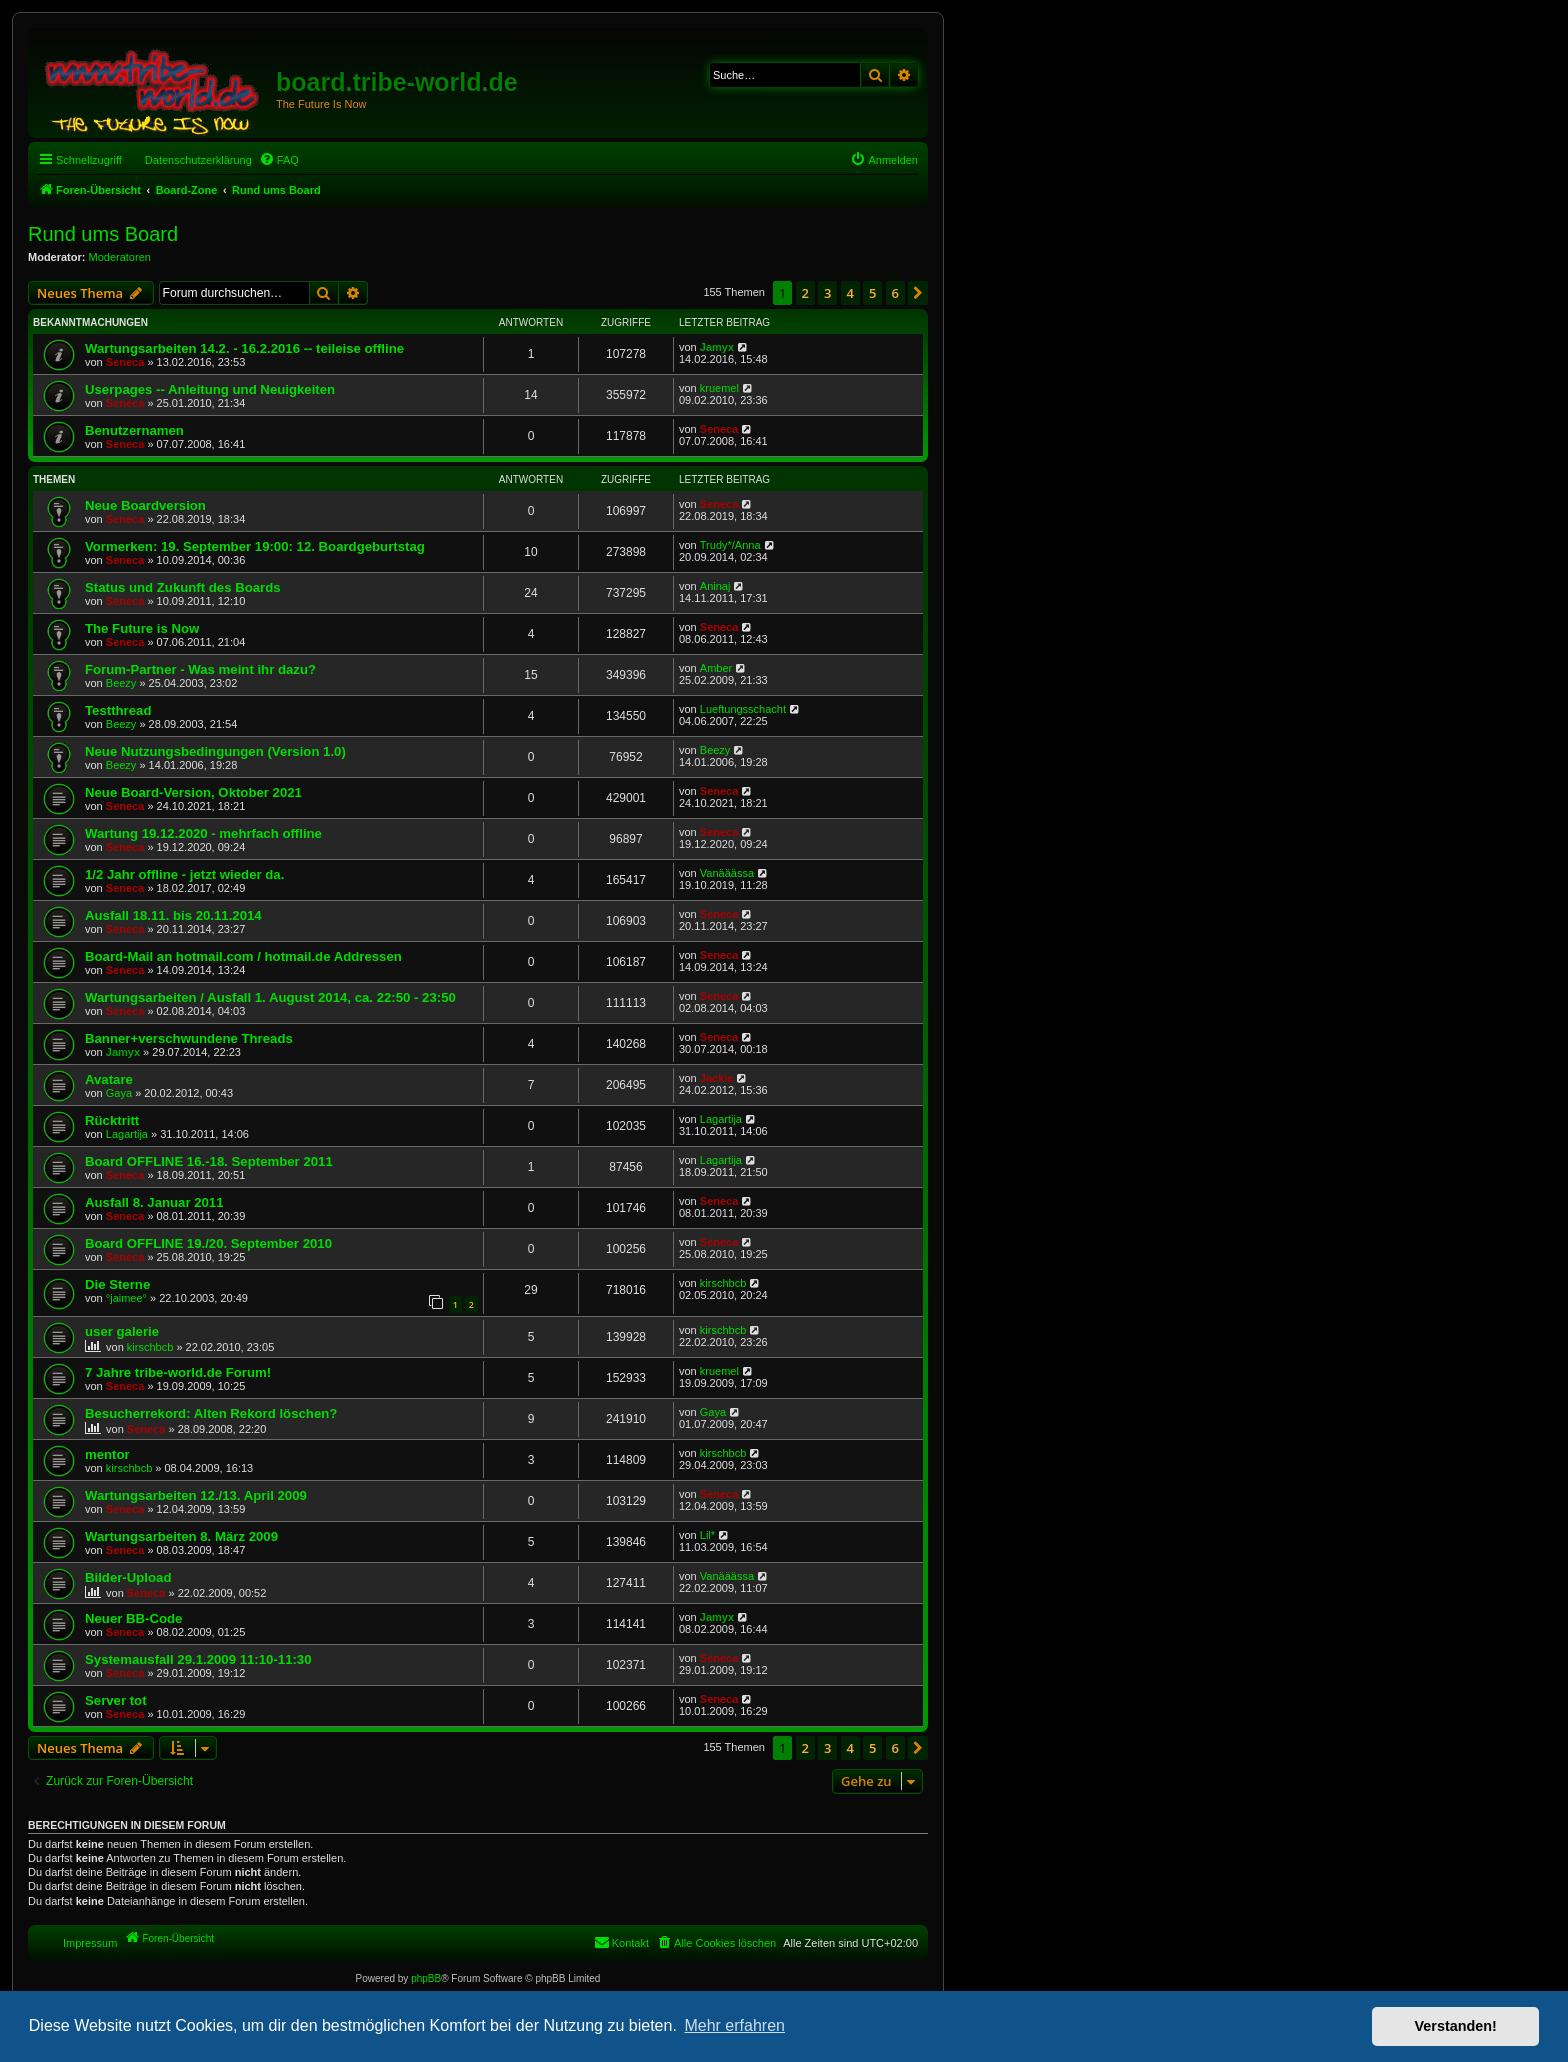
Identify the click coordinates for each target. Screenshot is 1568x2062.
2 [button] (805, 293)
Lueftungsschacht (743, 709)
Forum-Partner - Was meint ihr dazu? (200, 669)
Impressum (90, 1943)
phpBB (426, 1978)
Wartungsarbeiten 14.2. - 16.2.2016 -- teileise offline (244, 348)
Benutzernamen (134, 430)
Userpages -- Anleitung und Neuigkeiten (210, 389)
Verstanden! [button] (1456, 2026)
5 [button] (872, 293)
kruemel (719, 388)
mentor (107, 1454)
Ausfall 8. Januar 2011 (154, 1202)
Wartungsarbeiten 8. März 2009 (181, 1536)
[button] (918, 293)
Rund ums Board (103, 234)
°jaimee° (126, 1298)
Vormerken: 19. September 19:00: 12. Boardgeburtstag (255, 546)
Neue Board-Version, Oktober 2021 (193, 792)
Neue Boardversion (145, 505)
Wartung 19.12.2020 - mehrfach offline (203, 833)
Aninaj (715, 586)
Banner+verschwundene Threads (189, 1038)
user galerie (122, 1331)
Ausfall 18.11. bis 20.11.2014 (173, 915)
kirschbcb (723, 1283)
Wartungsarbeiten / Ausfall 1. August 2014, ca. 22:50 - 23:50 (270, 997)
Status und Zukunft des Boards (183, 587)
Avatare (109, 1079)
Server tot (116, 1700)
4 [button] (850, 293)
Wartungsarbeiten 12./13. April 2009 (196, 1495)
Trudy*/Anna (730, 545)
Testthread (118, 710)
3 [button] (827, 293)
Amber (716, 668)
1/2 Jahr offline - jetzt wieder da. (184, 874)
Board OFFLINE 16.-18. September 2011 (209, 1161)
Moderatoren (120, 257)
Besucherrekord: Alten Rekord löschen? (211, 1413)
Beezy (121, 683)
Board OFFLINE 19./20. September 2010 (208, 1243)
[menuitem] (279, 160)
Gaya (119, 1093)
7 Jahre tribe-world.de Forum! (178, 1372)
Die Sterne (117, 1284)
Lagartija (127, 1134)
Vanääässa (727, 873)
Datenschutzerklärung (198, 160)
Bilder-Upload (128, 1577)
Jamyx (717, 347)
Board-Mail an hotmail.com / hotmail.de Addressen (243, 956)
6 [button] (895, 293)
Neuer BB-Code (133, 1618)
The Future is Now (142, 628)
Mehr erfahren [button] (734, 2025)
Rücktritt (112, 1120)
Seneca (125, 362)
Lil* (707, 1535)
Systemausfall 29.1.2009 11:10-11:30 (198, 1659)
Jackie (717, 1078)
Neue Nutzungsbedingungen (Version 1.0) (215, 751)
